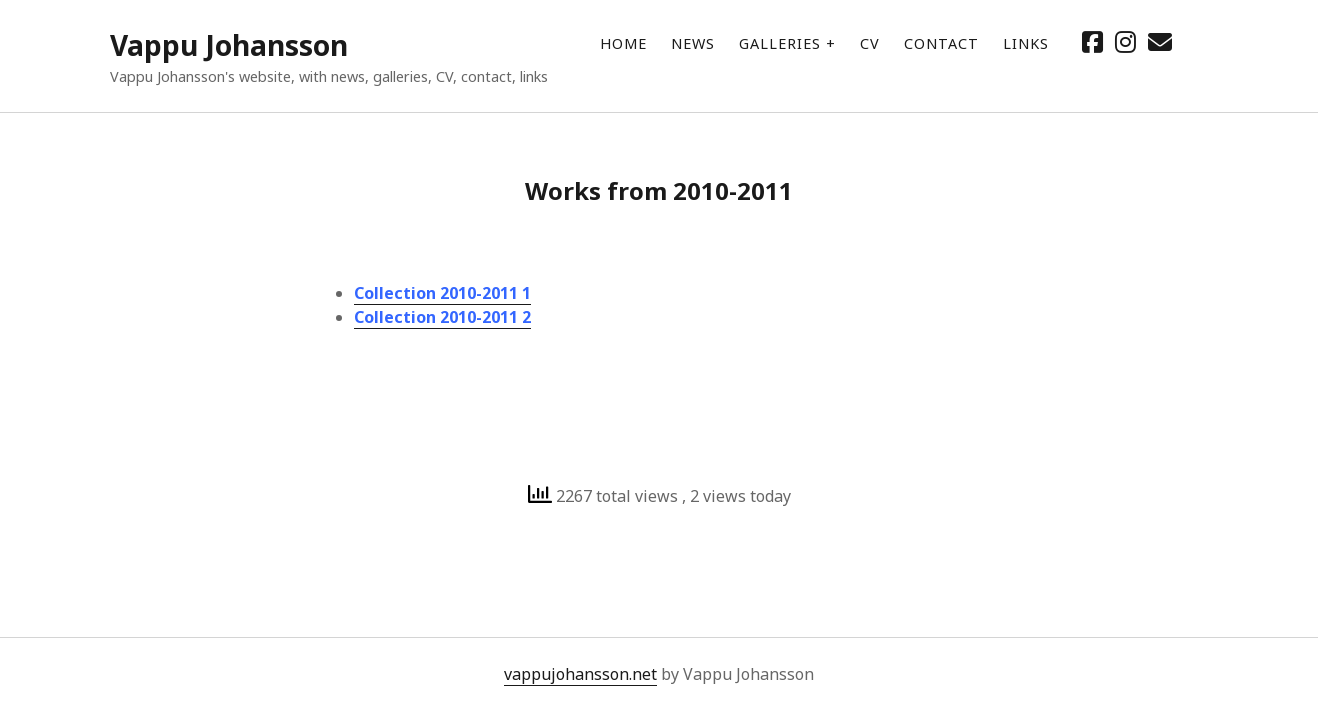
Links (1026, 43)
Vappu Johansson (229, 45)
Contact (941, 43)
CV (870, 43)
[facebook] (1092, 41)
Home (623, 43)
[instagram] (1125, 41)
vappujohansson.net (580, 674)
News (693, 43)
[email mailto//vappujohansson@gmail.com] (1160, 41)
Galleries (780, 43)
